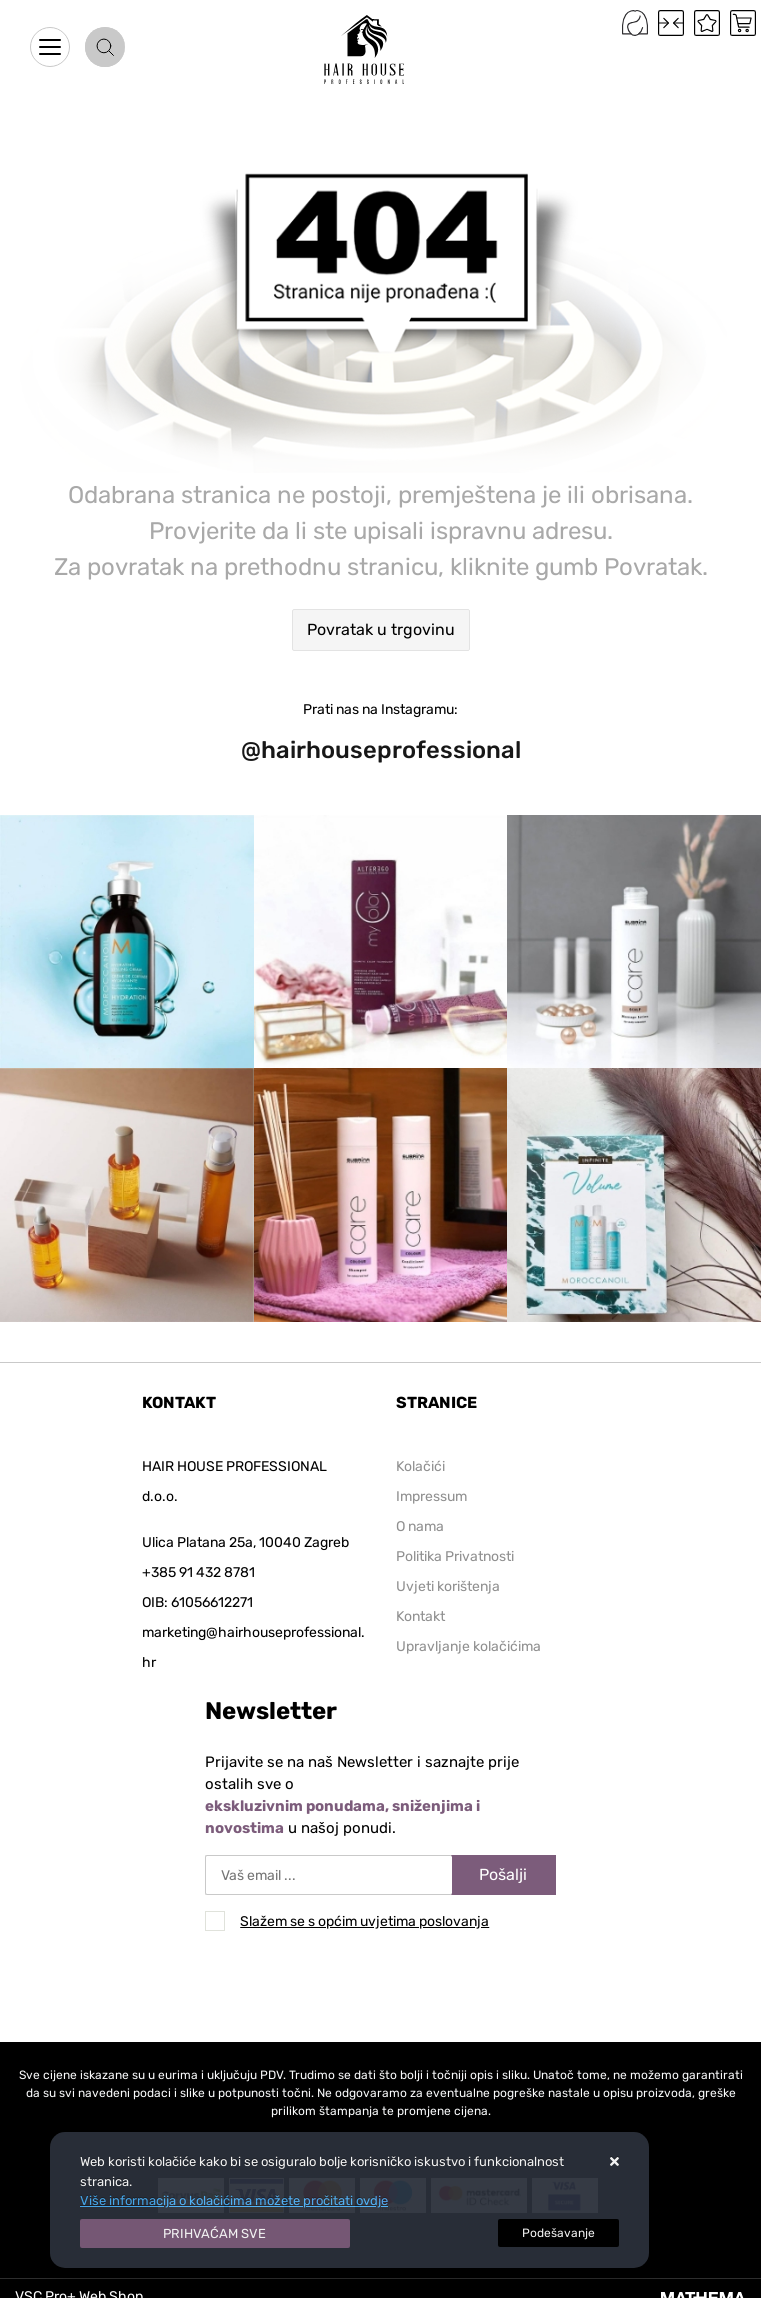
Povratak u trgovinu (381, 629)
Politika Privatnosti (455, 1556)
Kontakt (420, 1616)
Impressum (431, 1496)
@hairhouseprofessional (381, 750)
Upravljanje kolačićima (468, 1646)
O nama (420, 1526)
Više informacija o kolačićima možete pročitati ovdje (234, 2200)
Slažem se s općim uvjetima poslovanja (364, 1921)
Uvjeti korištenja (448, 1586)
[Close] (215, 2234)
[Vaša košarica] (743, 23)
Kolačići (420, 1466)
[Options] (558, 2233)
